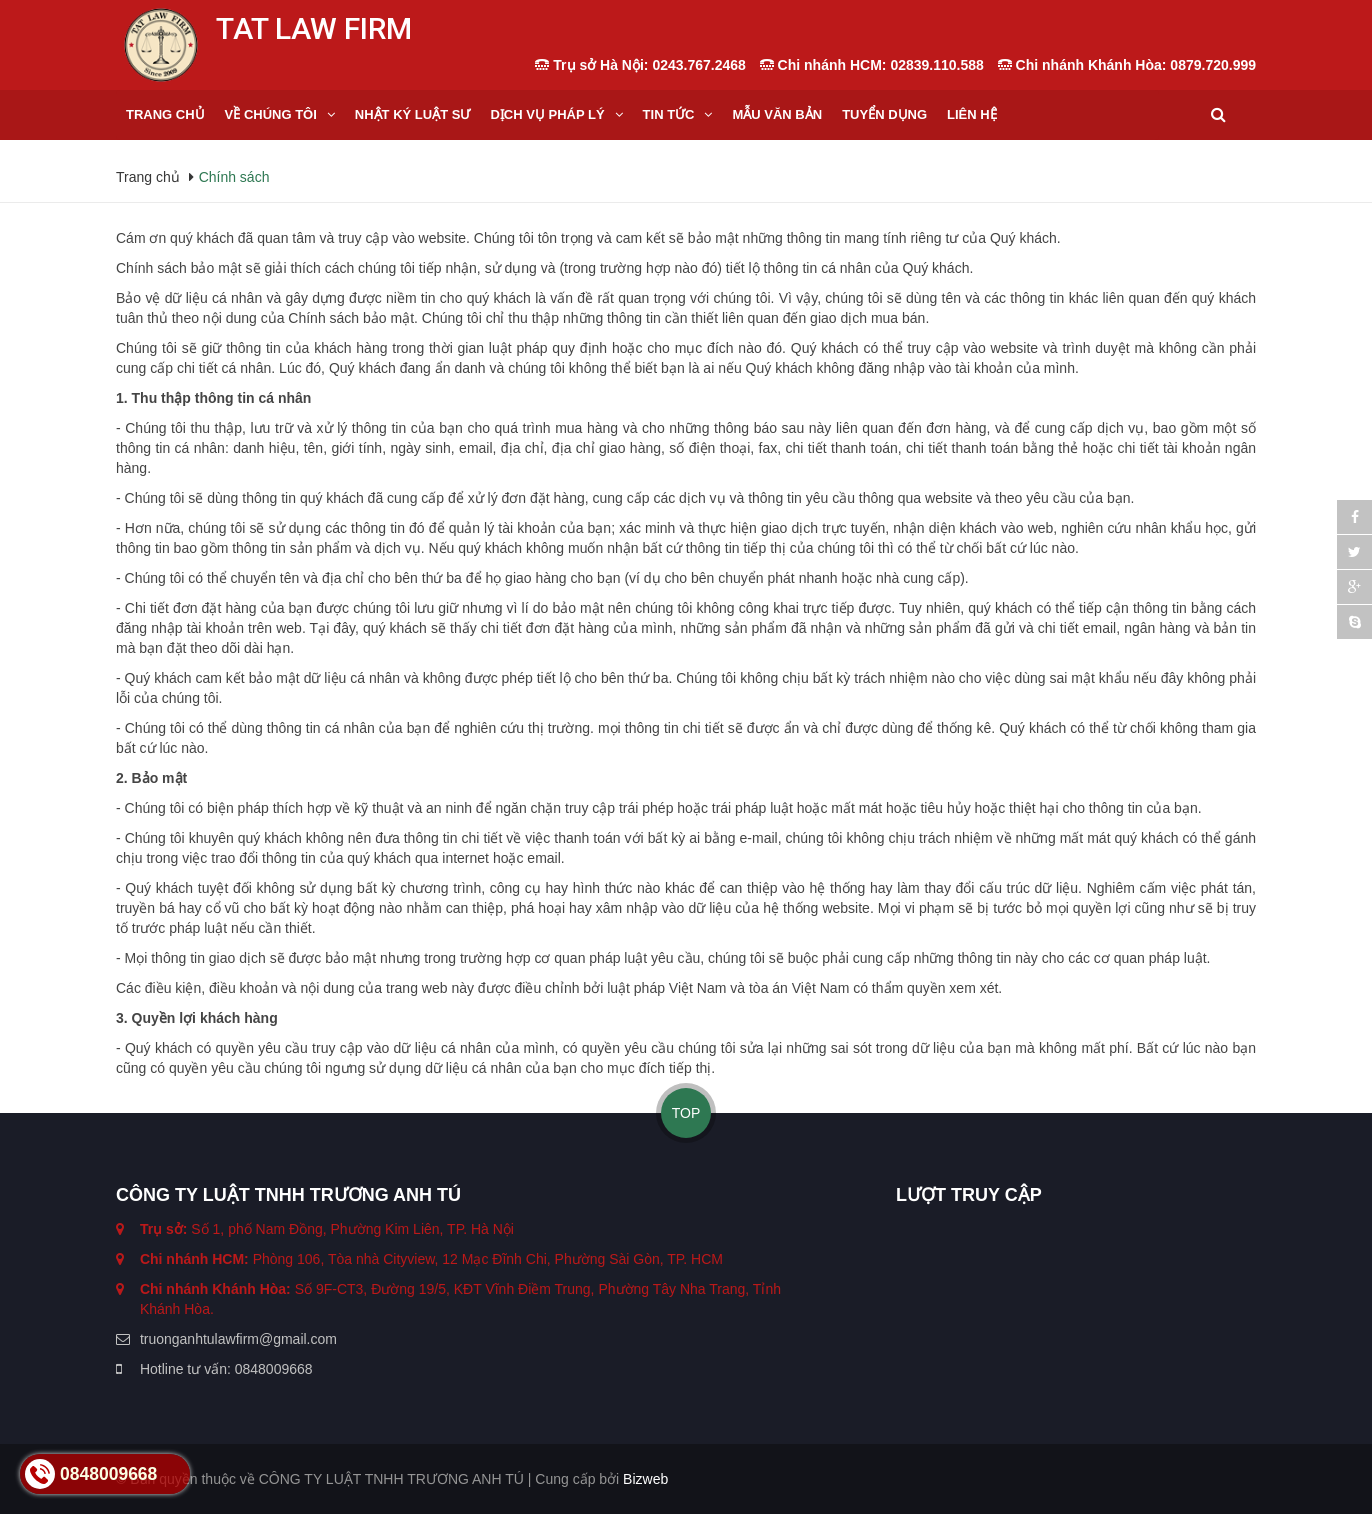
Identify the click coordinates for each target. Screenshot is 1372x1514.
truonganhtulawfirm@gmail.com (238, 1339)
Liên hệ (972, 114)
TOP (686, 1113)
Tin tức (669, 114)
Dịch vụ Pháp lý (547, 114)
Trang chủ (165, 114)
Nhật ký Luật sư (413, 114)
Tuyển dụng (884, 114)
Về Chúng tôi (271, 114)
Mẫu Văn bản (777, 114)
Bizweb (645, 1479)
